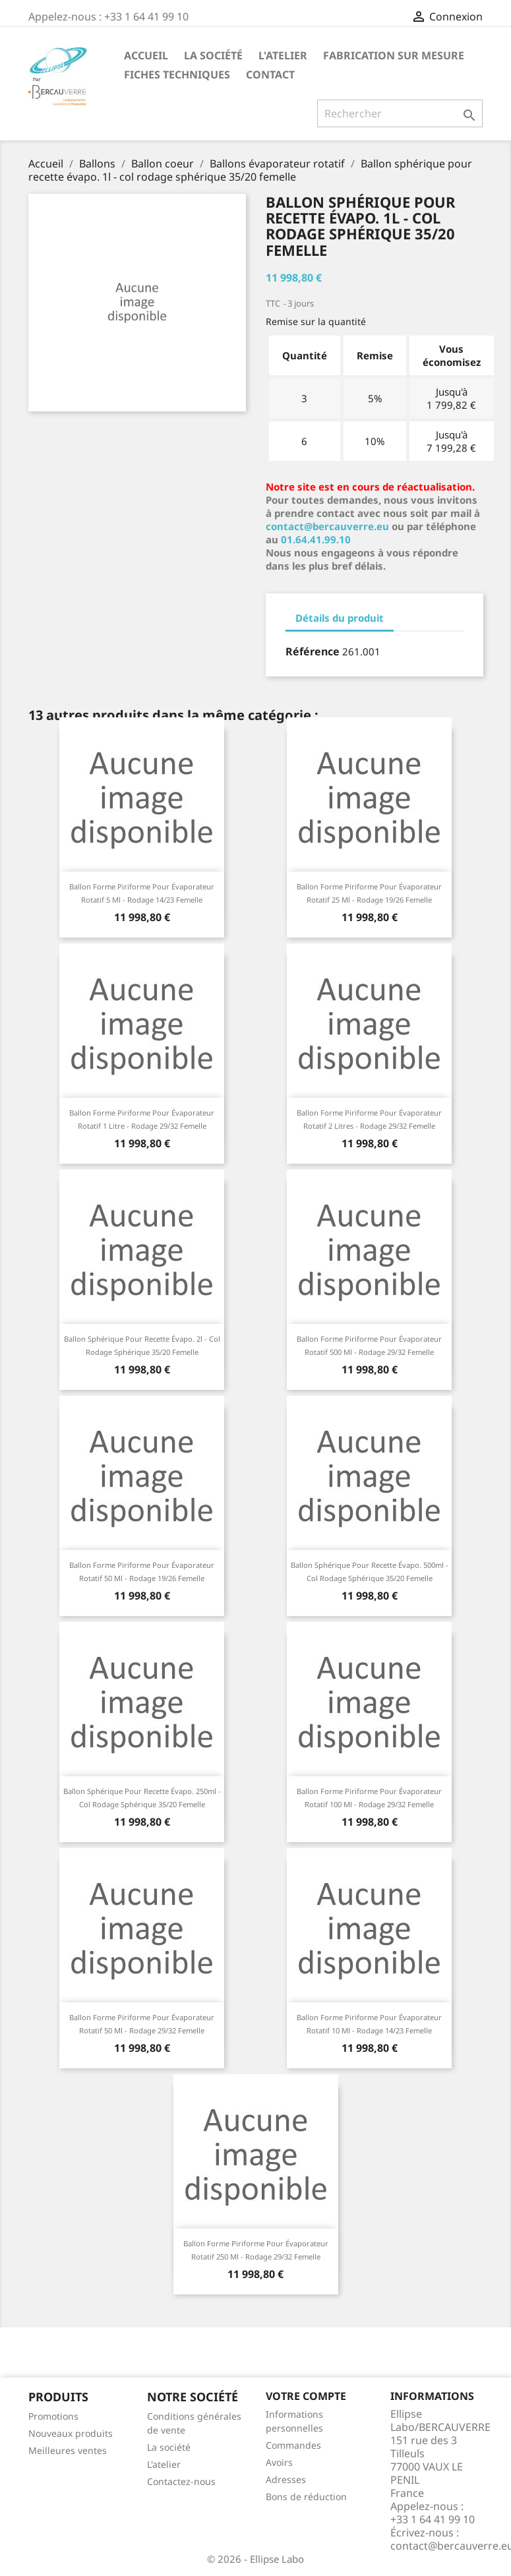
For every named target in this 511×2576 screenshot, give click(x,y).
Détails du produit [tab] (339, 617)
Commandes (293, 2445)
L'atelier (282, 55)
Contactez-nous (181, 2481)
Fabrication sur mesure (393, 55)
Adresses (286, 2479)
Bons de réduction (306, 2496)
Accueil (146, 55)
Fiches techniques (177, 74)
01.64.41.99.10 (316, 539)
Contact (270, 74)
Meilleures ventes (67, 2450)
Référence (313, 651)
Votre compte (306, 2396)
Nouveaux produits (70, 2433)
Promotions (53, 2416)
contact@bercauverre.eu (327, 526)
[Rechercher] (400, 113)
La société (213, 55)
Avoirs (279, 2462)
